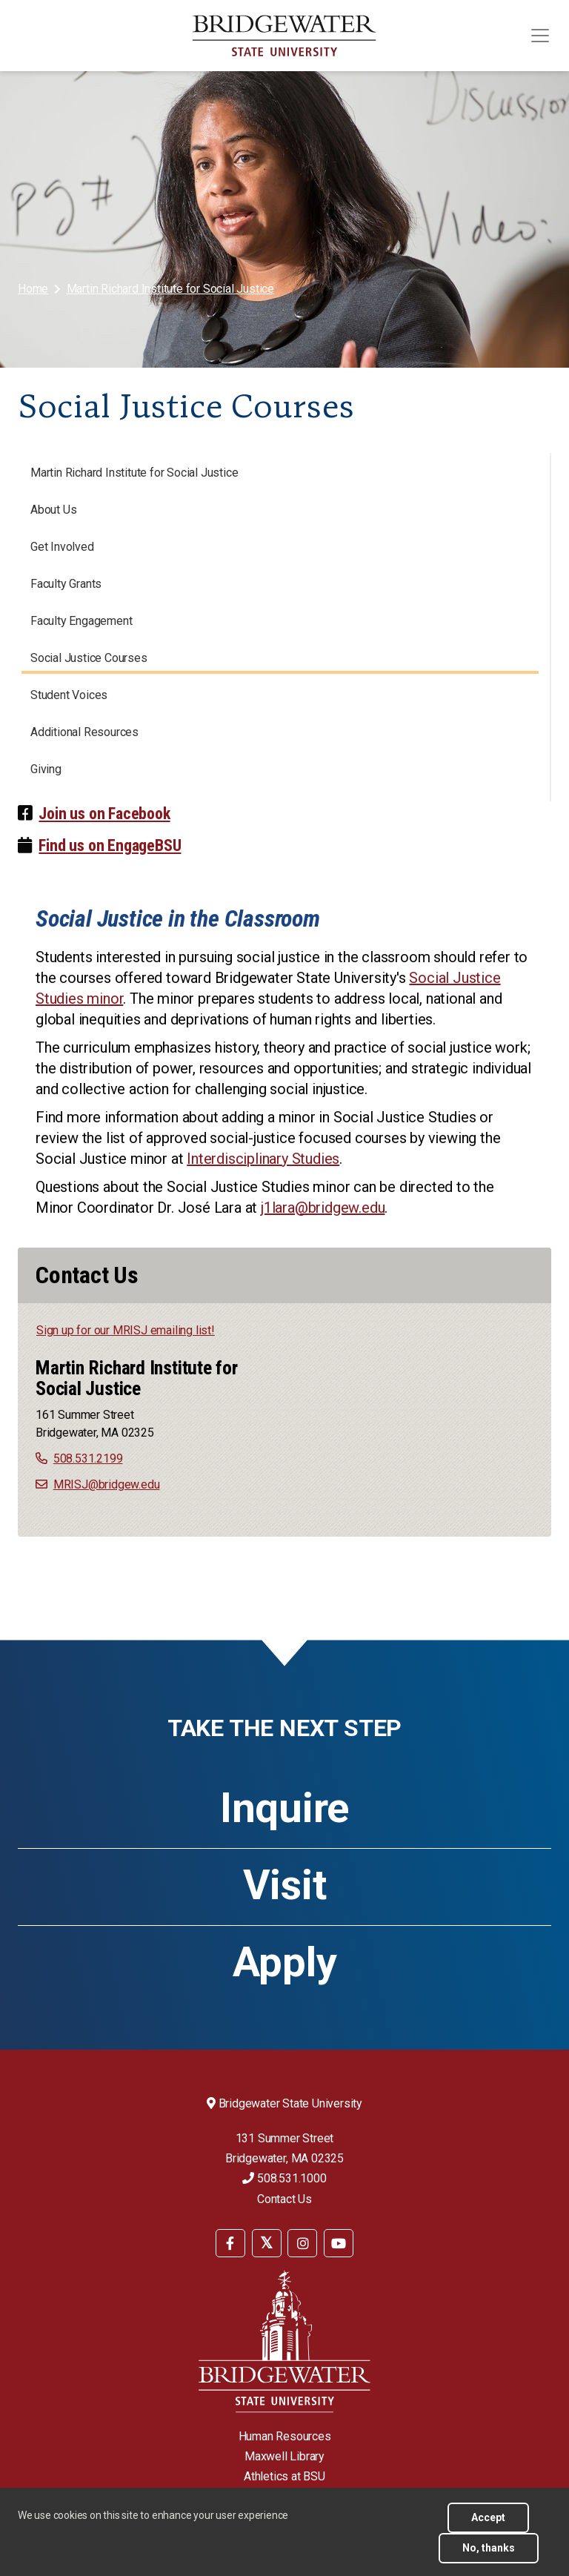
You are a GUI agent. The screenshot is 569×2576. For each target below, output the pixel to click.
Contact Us (284, 2199)
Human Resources (285, 2436)
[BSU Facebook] (230, 2243)
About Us (53, 510)
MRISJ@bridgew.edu (106, 1484)
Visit (285, 1885)
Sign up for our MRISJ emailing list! (125, 1330)
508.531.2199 (88, 1458)
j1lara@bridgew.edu (323, 1207)
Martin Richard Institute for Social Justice (170, 289)
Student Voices (68, 695)
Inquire (284, 1808)
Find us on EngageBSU (110, 845)
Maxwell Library (284, 2456)
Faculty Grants (66, 584)
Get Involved (62, 547)
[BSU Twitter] (267, 2243)
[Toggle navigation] (540, 35)
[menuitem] (34, 289)
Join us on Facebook (104, 813)
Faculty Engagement (81, 621)
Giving (45, 769)
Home (33, 289)
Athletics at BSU (284, 2476)
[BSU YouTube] (338, 2243)
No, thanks (488, 2548)
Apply (285, 1962)
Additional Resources (84, 732)
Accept (488, 2517)
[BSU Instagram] (302, 2243)
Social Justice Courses (88, 658)
